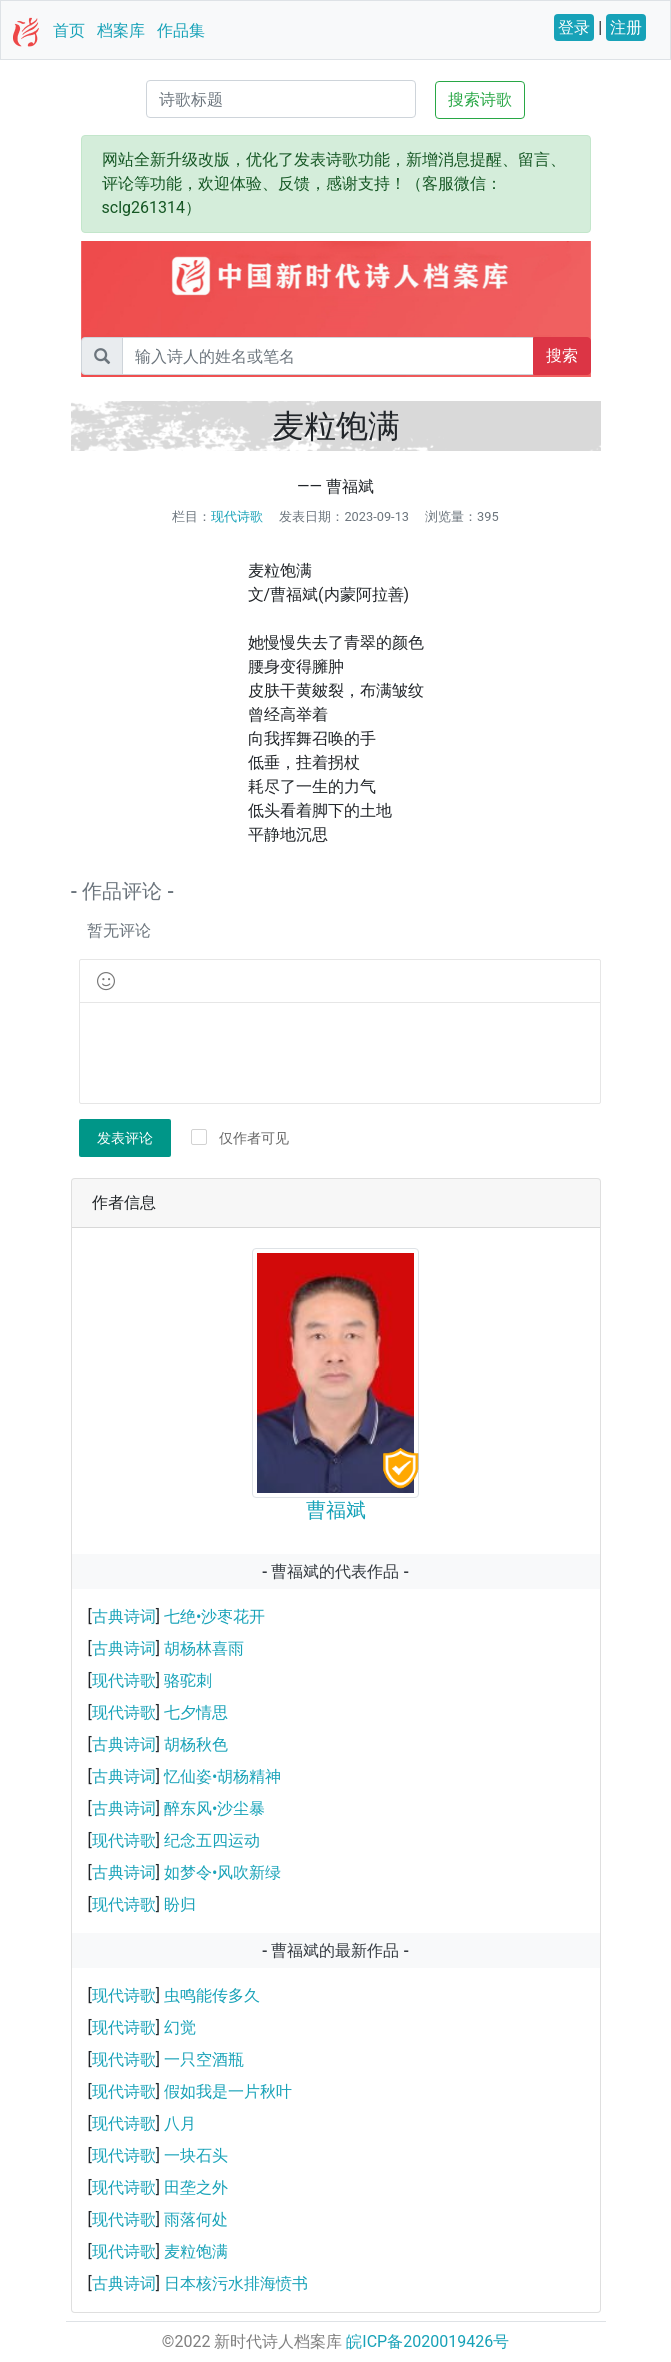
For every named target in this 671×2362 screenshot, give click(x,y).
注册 (626, 27)
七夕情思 (196, 1712)
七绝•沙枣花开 (214, 1616)
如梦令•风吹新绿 (222, 1872)
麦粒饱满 (196, 2251)
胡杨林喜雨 (204, 1648)
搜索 (562, 355)
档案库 (121, 30)
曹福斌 (336, 1510)
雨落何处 (196, 2219)
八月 (180, 2123)
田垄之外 (196, 2187)
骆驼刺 (188, 1680)
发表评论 (125, 1138)
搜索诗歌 (480, 99)
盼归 (180, 1904)
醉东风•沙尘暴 (214, 1808)
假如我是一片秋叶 (228, 2091)
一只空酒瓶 (204, 2059)
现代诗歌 (237, 516)
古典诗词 (124, 1616)
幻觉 (180, 2027)
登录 (574, 27)
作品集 (181, 30)
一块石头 (196, 2155)
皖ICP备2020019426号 (427, 2341)
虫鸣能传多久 (212, 1995)
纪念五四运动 (212, 1840)
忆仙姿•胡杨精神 (222, 1776)
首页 (69, 30)
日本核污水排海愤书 (236, 2283)
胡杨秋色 (196, 1744)
